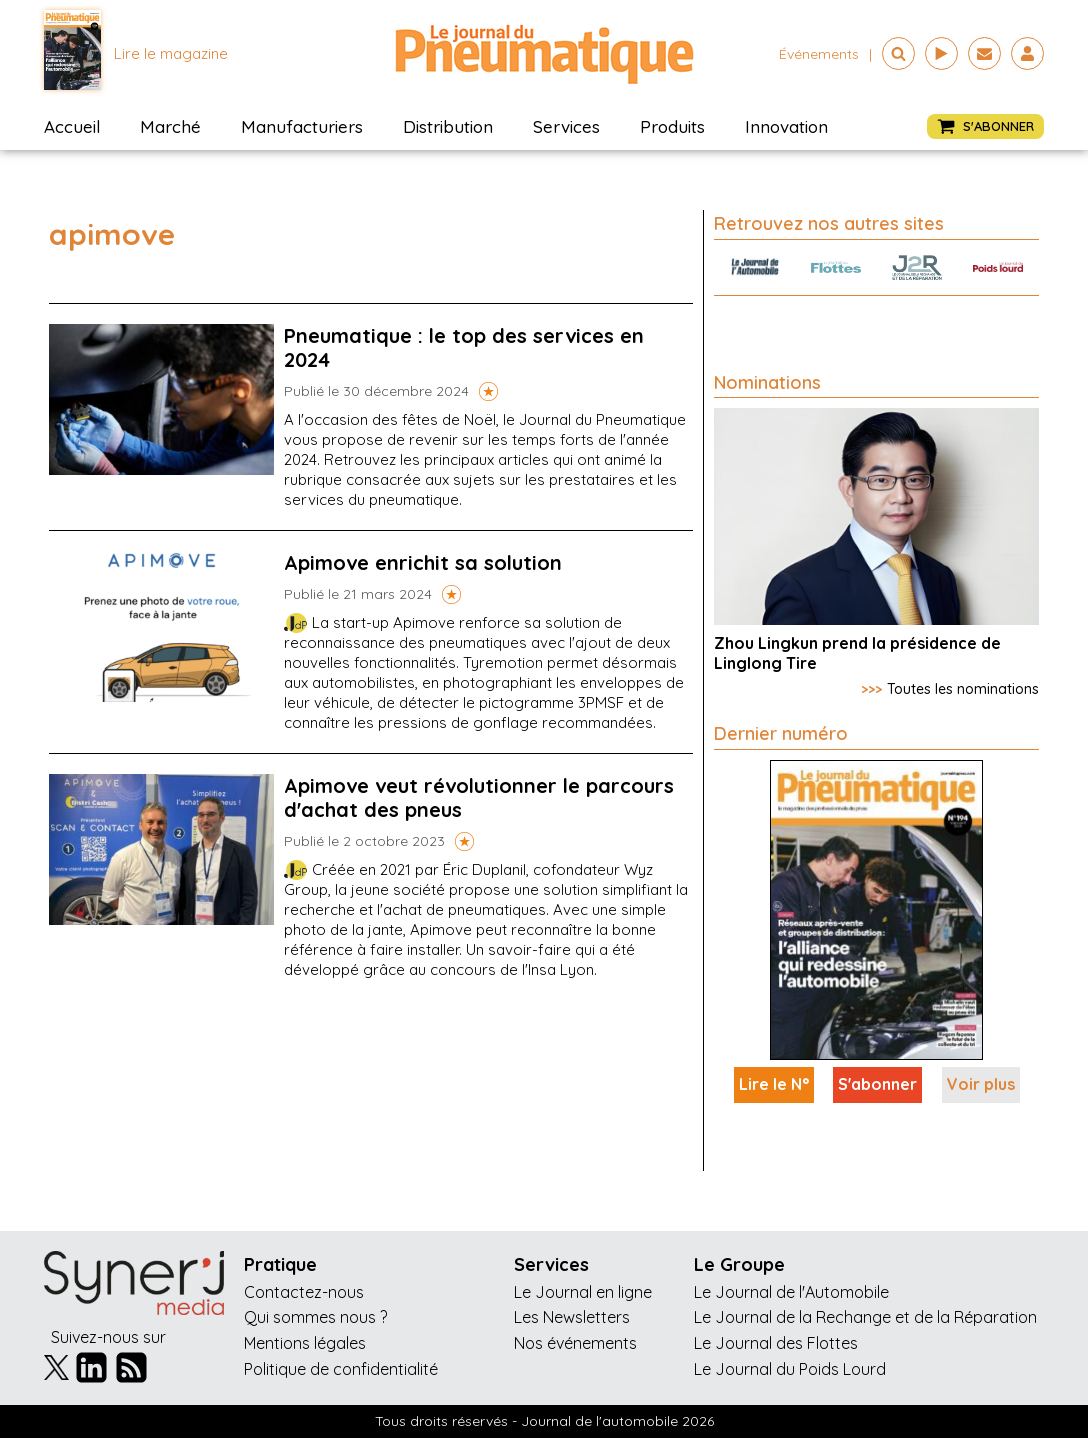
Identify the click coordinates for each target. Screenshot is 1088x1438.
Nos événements (575, 1343)
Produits (672, 126)
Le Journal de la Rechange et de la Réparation (865, 1317)
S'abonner (877, 1084)
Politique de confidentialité (341, 1369)
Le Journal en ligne (583, 1292)
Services (566, 126)
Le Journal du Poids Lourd (790, 1369)
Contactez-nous (304, 1292)
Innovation (786, 126)
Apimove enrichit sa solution (423, 562)
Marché (170, 126)
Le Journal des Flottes (776, 1343)
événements (819, 54)
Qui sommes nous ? (315, 1317)
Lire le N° (774, 1084)
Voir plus (981, 1084)
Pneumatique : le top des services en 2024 (464, 347)
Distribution (448, 126)
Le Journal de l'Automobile (791, 1292)
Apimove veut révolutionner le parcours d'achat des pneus (479, 797)
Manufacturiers (302, 126)
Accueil (72, 126)
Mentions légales (305, 1343)
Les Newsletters (572, 1317)
